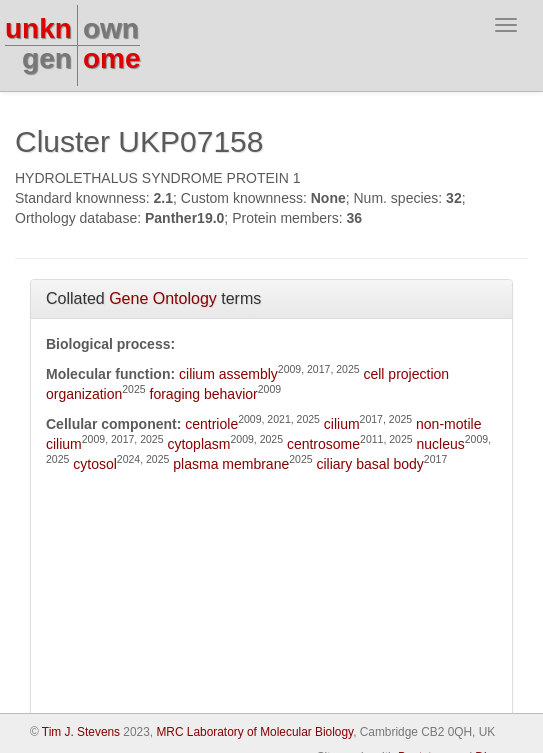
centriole (211, 424)
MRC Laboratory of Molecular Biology (254, 732)
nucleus (441, 444)
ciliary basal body (369, 464)
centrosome (323, 444)
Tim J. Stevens (81, 732)
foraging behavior (204, 394)
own (111, 28)
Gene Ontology (163, 298)
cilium (342, 424)
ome (112, 58)
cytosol (95, 464)
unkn (38, 28)
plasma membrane (231, 464)
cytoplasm (198, 444)
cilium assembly (228, 374)
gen (47, 58)
